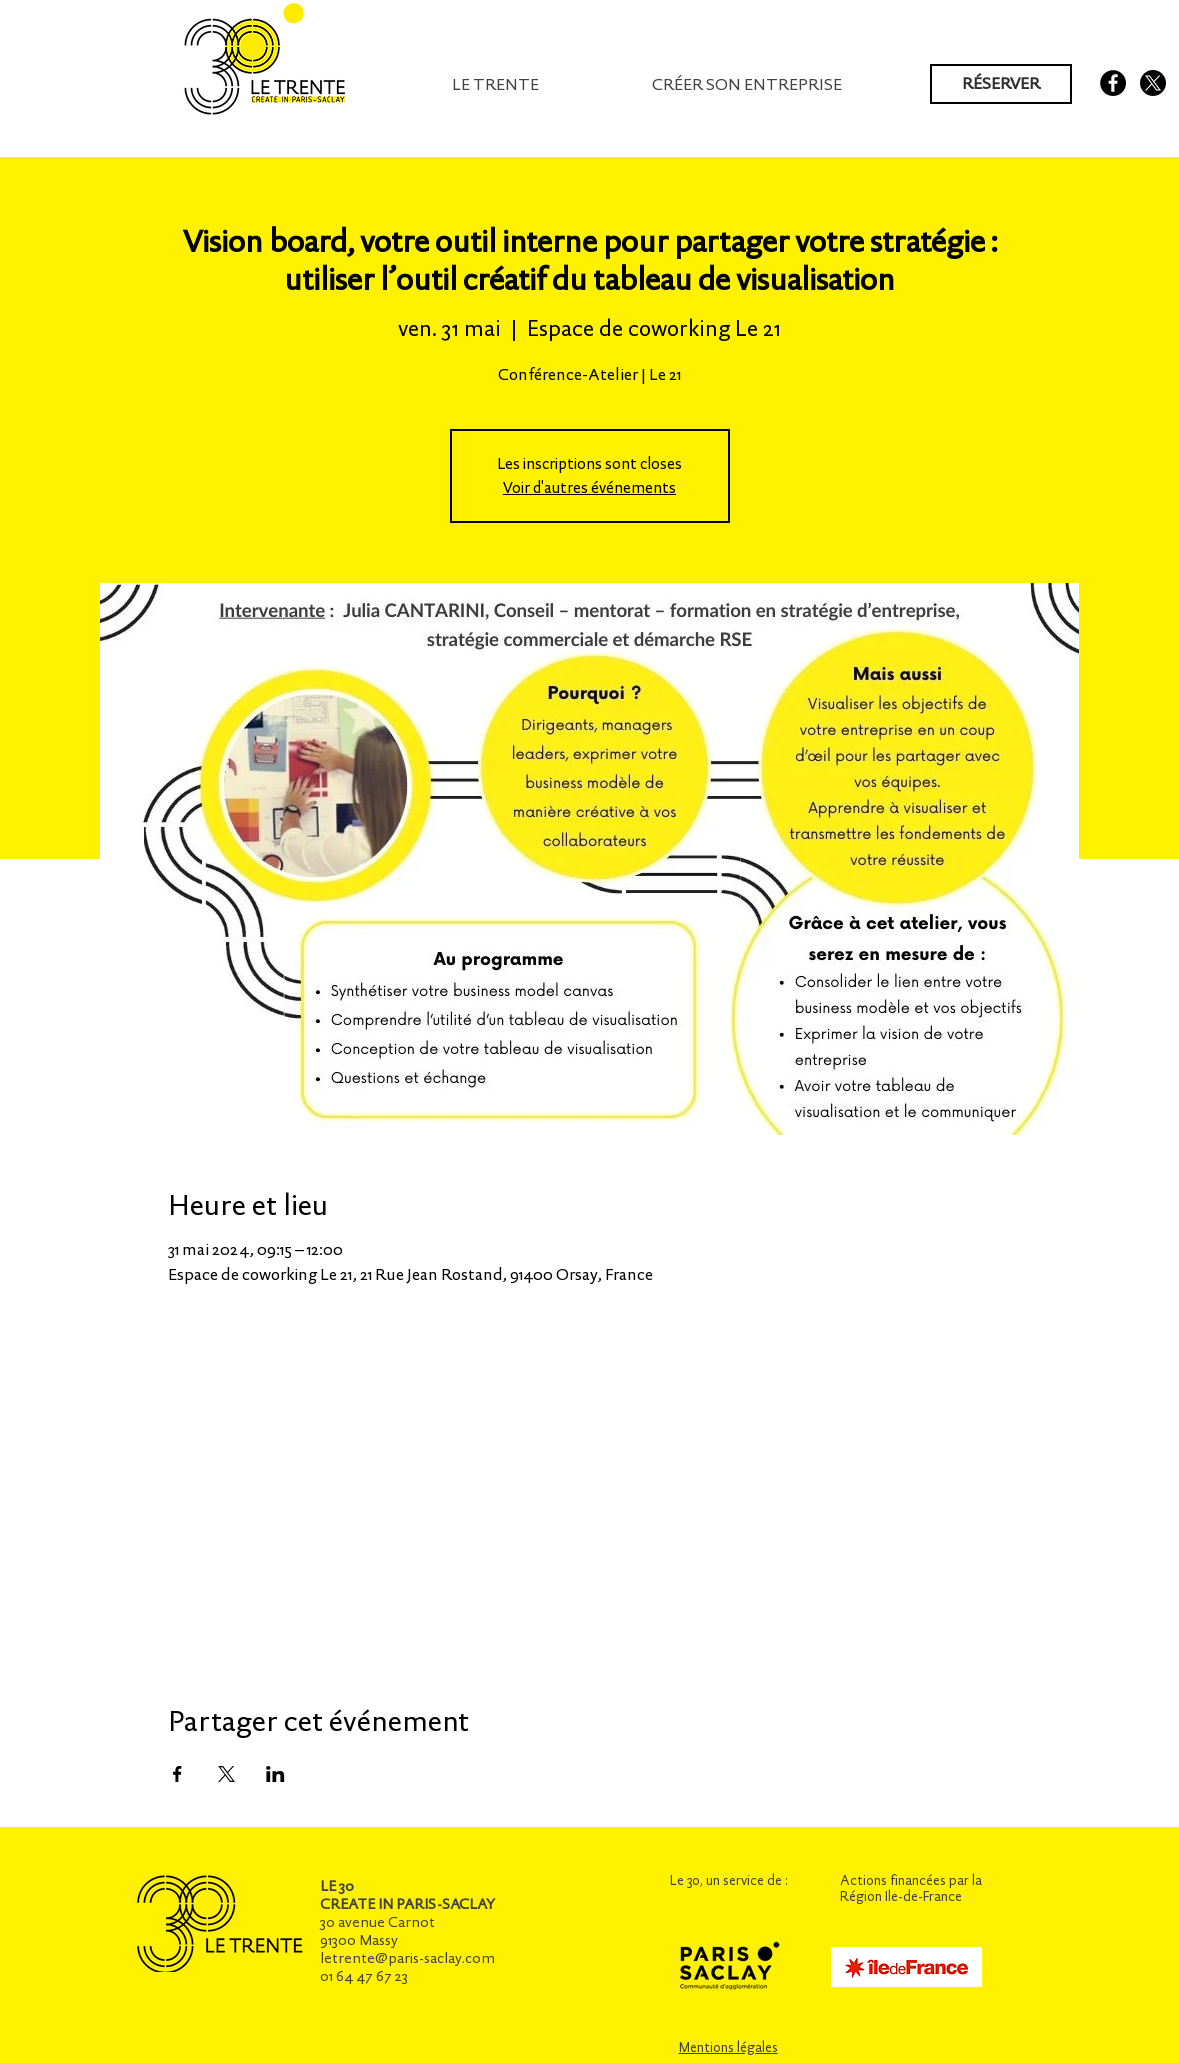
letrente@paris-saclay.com (407, 1958)
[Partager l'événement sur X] (226, 1774)
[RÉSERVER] (1001, 84)
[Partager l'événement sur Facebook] (177, 1774)
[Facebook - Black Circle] (1113, 83)
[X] (1153, 83)
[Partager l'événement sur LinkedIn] (275, 1774)
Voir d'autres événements (589, 487)
